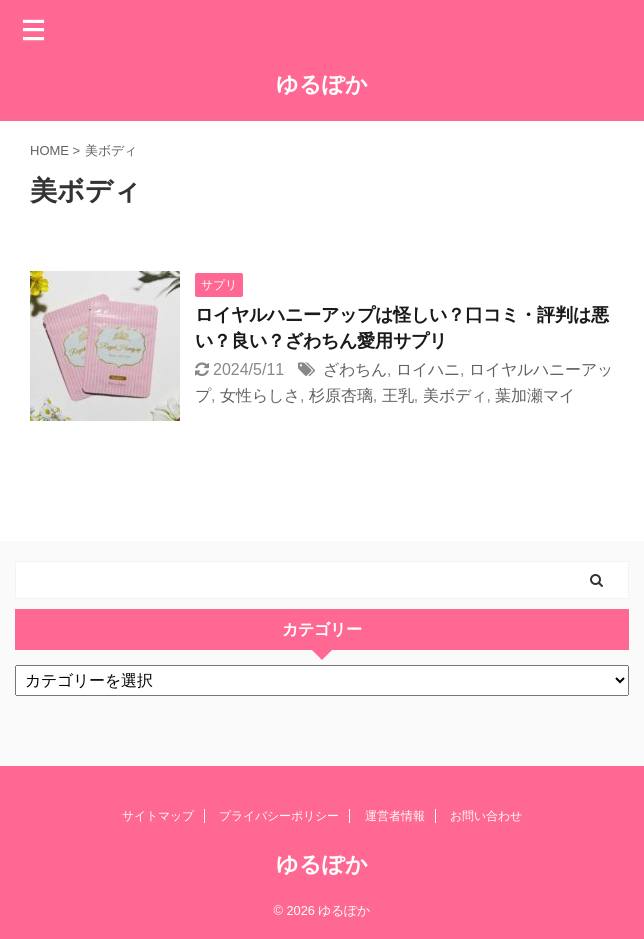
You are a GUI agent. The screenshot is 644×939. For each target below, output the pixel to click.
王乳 (398, 395)
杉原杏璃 (341, 395)
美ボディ (455, 395)
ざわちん (355, 369)
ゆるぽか (322, 84)
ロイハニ (428, 369)
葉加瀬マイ (535, 395)
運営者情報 (395, 816)
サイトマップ (158, 816)
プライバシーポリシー (279, 816)
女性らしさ (260, 395)
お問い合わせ (486, 816)
